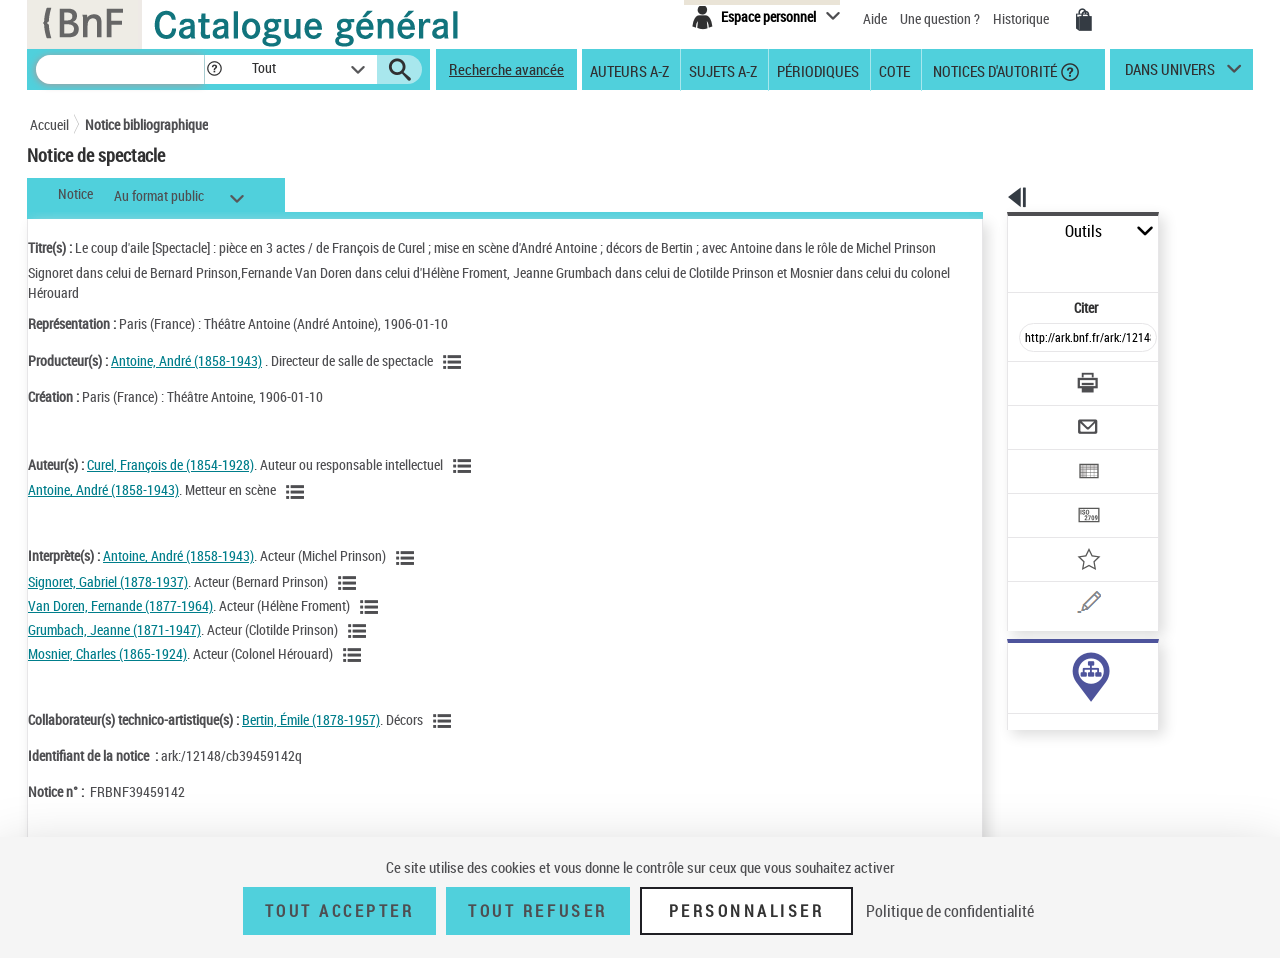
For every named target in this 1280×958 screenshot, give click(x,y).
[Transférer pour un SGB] (1040, 456)
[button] (214, 69)
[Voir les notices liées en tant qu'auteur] (465, 466)
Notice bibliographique (146, 124)
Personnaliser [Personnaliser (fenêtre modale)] (747, 911)
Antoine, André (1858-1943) (186, 360)
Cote (894, 70)
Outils (985, 231)
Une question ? (940, 18)
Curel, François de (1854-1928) (170, 464)
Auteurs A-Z (629, 70)
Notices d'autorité (993, 70)
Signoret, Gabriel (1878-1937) (108, 581)
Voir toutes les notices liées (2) (1043, 653)
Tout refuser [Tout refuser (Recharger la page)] (537, 911)
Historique (1022, 18)
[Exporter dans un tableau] (1046, 417)
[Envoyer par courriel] (1031, 378)
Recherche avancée (506, 69)
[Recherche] (120, 69)
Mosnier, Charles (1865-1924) (107, 653)
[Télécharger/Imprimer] (1035, 339)
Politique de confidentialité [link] (950, 911)
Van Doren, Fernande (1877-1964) (120, 605)
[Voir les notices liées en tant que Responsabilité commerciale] (455, 362)
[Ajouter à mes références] (1044, 495)
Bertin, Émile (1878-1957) (311, 719)
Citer (1000, 263)
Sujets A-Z (723, 70)
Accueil (49, 124)
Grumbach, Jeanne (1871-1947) (114, 629)
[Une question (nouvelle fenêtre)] (1071, 534)
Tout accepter (340, 911)
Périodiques (818, 70)
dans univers (1170, 74)
